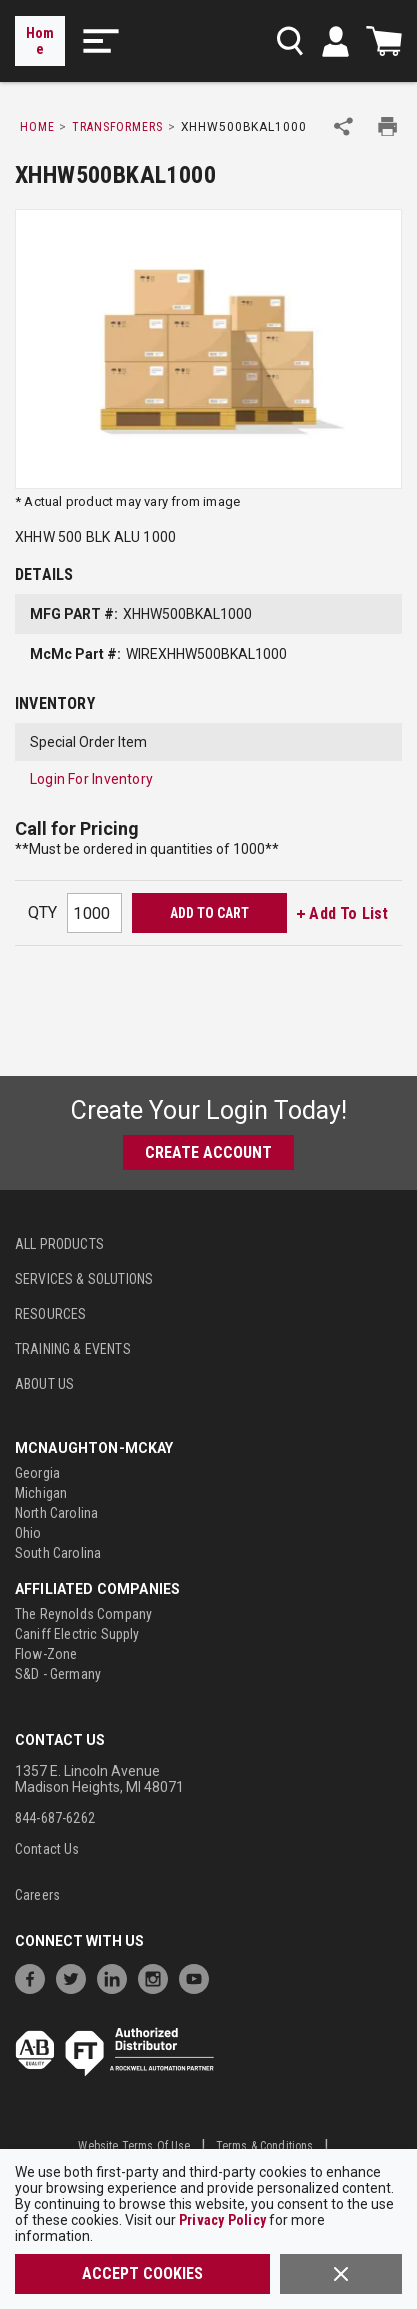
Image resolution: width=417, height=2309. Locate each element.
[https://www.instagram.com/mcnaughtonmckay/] (158, 1976)
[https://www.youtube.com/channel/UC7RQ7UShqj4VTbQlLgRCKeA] (199, 1976)
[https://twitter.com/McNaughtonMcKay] (76, 1976)
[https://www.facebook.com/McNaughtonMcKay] (35, 1976)
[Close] (341, 2274)
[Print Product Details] (387, 126)
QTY (42, 912)
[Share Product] (343, 126)
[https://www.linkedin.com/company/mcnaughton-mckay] (117, 1976)
